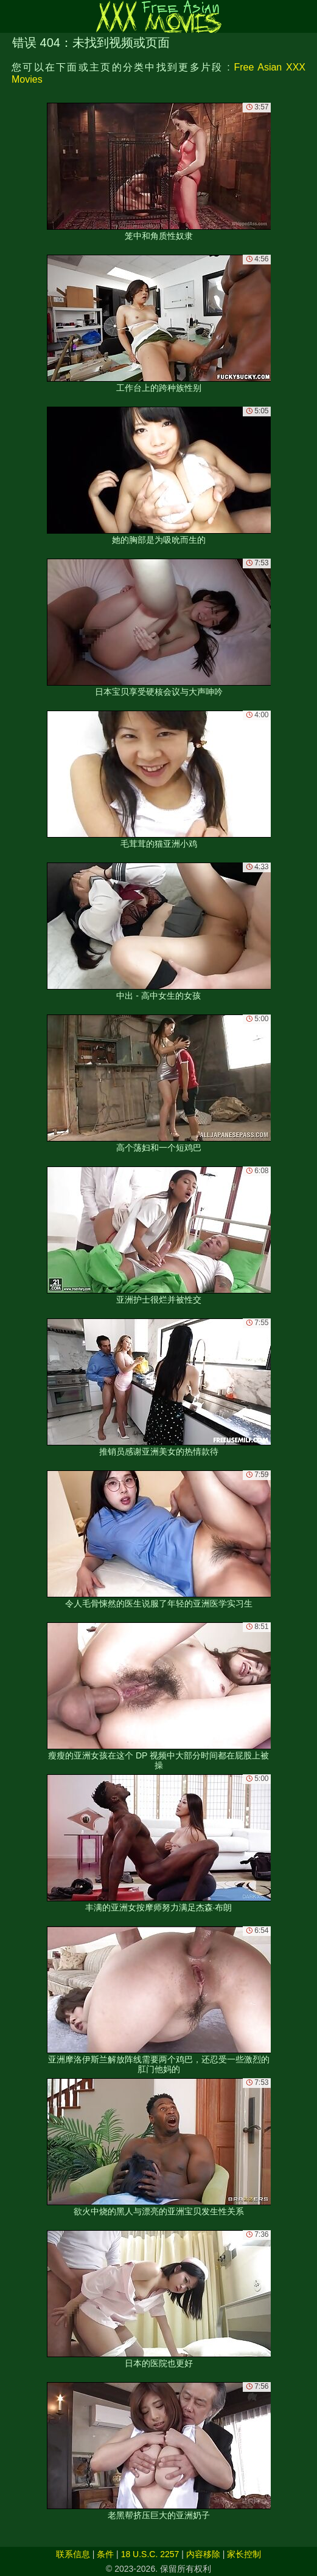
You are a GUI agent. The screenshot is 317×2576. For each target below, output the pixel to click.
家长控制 (244, 2554)
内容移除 (203, 2554)
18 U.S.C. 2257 (150, 2554)
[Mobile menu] (11, 16)
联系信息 (73, 2554)
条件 (105, 2554)
